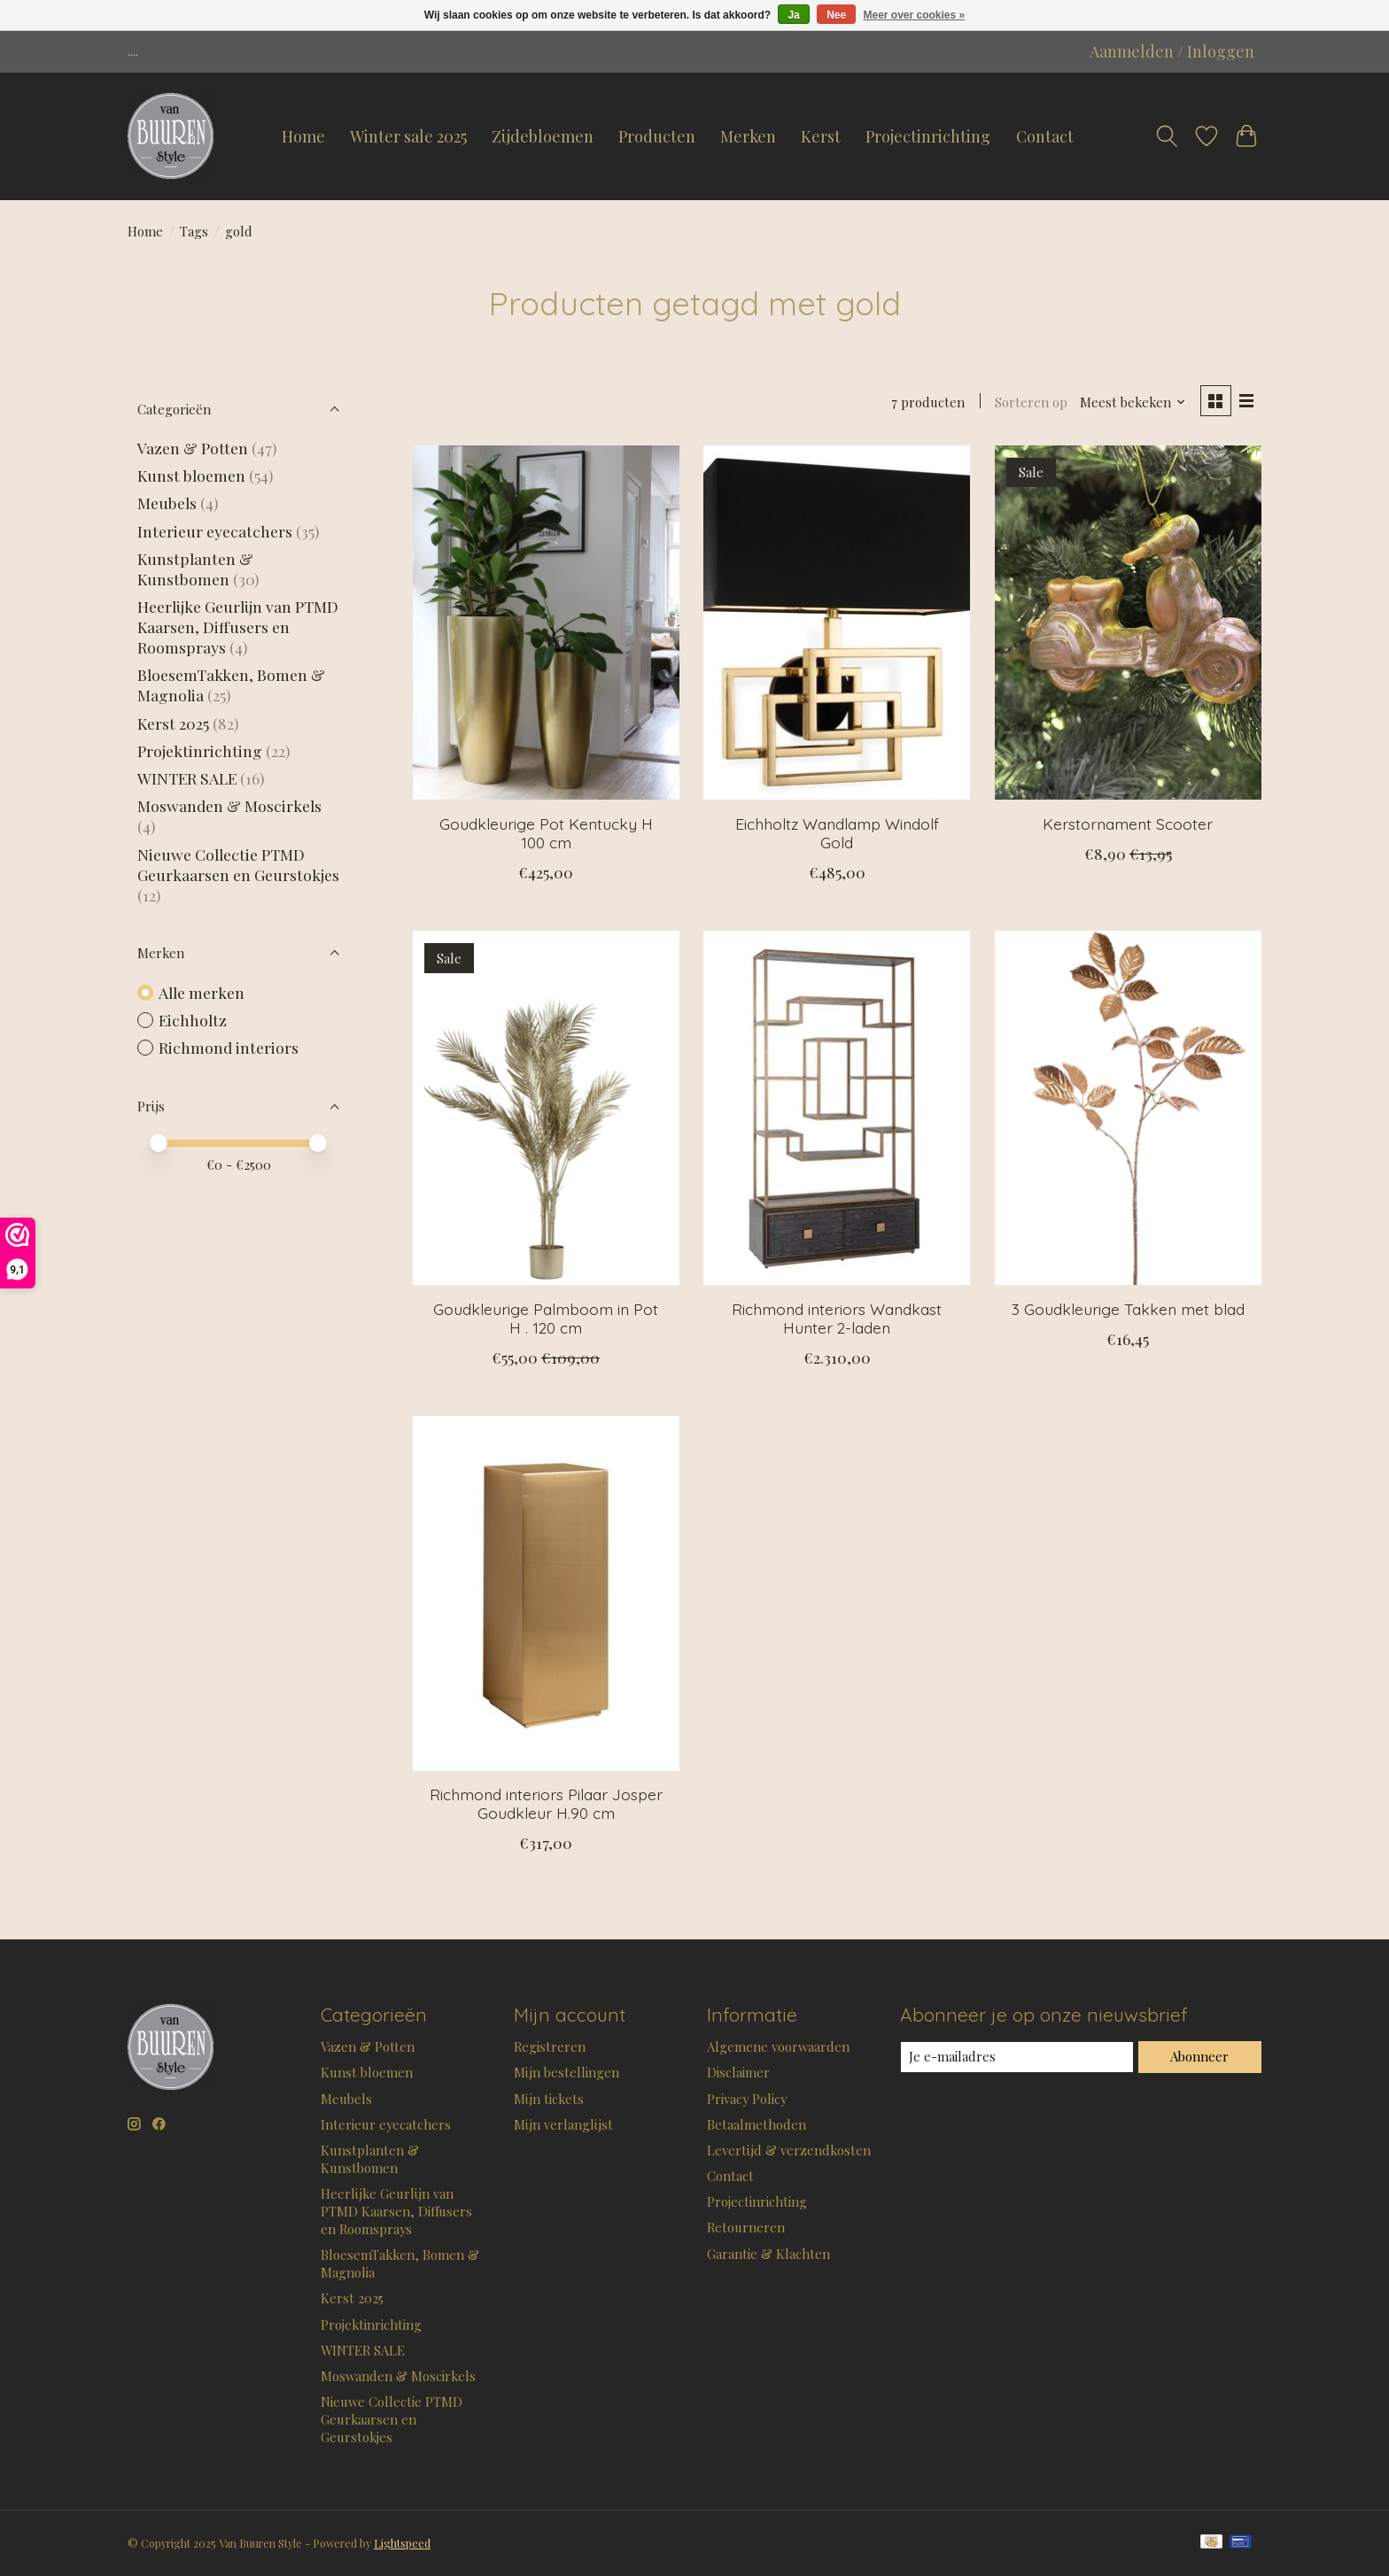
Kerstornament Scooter (1128, 823)
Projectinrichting (927, 136)
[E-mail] (1017, 2057)
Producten (656, 136)
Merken (748, 136)
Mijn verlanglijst (563, 2124)
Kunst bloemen (191, 475)
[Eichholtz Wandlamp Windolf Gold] (836, 622)
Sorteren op (1031, 402)
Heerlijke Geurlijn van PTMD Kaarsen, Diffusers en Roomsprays (237, 626)
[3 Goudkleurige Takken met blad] (1128, 1108)
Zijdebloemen (543, 136)
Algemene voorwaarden (778, 2046)
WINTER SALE (187, 778)
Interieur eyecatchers (214, 531)
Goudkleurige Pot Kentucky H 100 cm (546, 833)
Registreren (550, 2046)
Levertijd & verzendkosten (789, 2150)
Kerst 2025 (173, 723)
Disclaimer (738, 2072)
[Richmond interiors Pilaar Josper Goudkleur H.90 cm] (546, 1593)
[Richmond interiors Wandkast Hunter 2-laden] (836, 1108)
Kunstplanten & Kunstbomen (195, 568)
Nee (836, 15)
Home (303, 136)
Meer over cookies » (915, 15)
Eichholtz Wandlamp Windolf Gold (837, 833)
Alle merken (201, 992)
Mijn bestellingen (566, 2072)
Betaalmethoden (756, 2124)
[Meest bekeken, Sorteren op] (1133, 402)
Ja (793, 15)
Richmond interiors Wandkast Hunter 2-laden (837, 1318)
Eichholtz (193, 1020)
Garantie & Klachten (768, 2254)
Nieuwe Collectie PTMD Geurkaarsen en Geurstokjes (238, 864)
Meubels (167, 502)
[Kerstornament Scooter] (1128, 622)
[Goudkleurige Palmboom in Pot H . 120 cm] (546, 1108)
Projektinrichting (199, 750)
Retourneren (746, 2227)
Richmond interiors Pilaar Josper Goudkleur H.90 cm (546, 1803)
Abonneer (1199, 2056)
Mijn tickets (549, 2099)
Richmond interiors (229, 1047)
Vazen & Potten (192, 447)
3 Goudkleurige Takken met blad (1128, 1309)
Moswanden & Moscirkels (229, 805)
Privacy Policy (747, 2099)
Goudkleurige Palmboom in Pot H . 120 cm (545, 1318)
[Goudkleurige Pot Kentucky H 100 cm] (546, 622)
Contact (1045, 136)
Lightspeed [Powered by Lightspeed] (402, 2543)
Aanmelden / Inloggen (1172, 51)
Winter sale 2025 (408, 136)
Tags (194, 231)
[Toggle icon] (1167, 136)
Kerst (821, 136)
